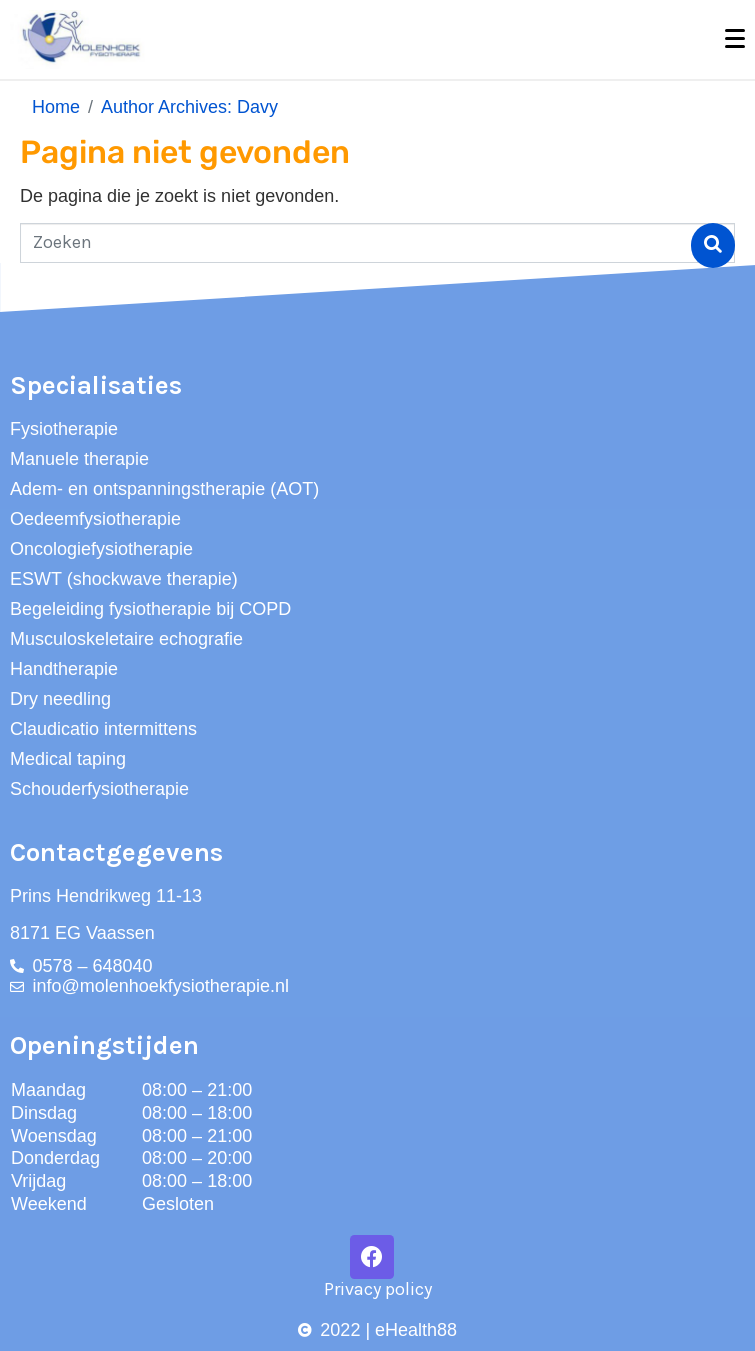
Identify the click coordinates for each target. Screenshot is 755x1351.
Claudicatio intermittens (103, 729)
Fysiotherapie (64, 429)
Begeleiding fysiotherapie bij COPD (150, 609)
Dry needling (60, 699)
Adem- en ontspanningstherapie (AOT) (164, 489)
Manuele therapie (79, 459)
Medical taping (68, 759)
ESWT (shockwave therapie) (124, 579)
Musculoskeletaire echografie (126, 639)
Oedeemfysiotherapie (95, 519)
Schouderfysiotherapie (99, 789)
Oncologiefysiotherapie (101, 549)
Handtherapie (64, 669)
